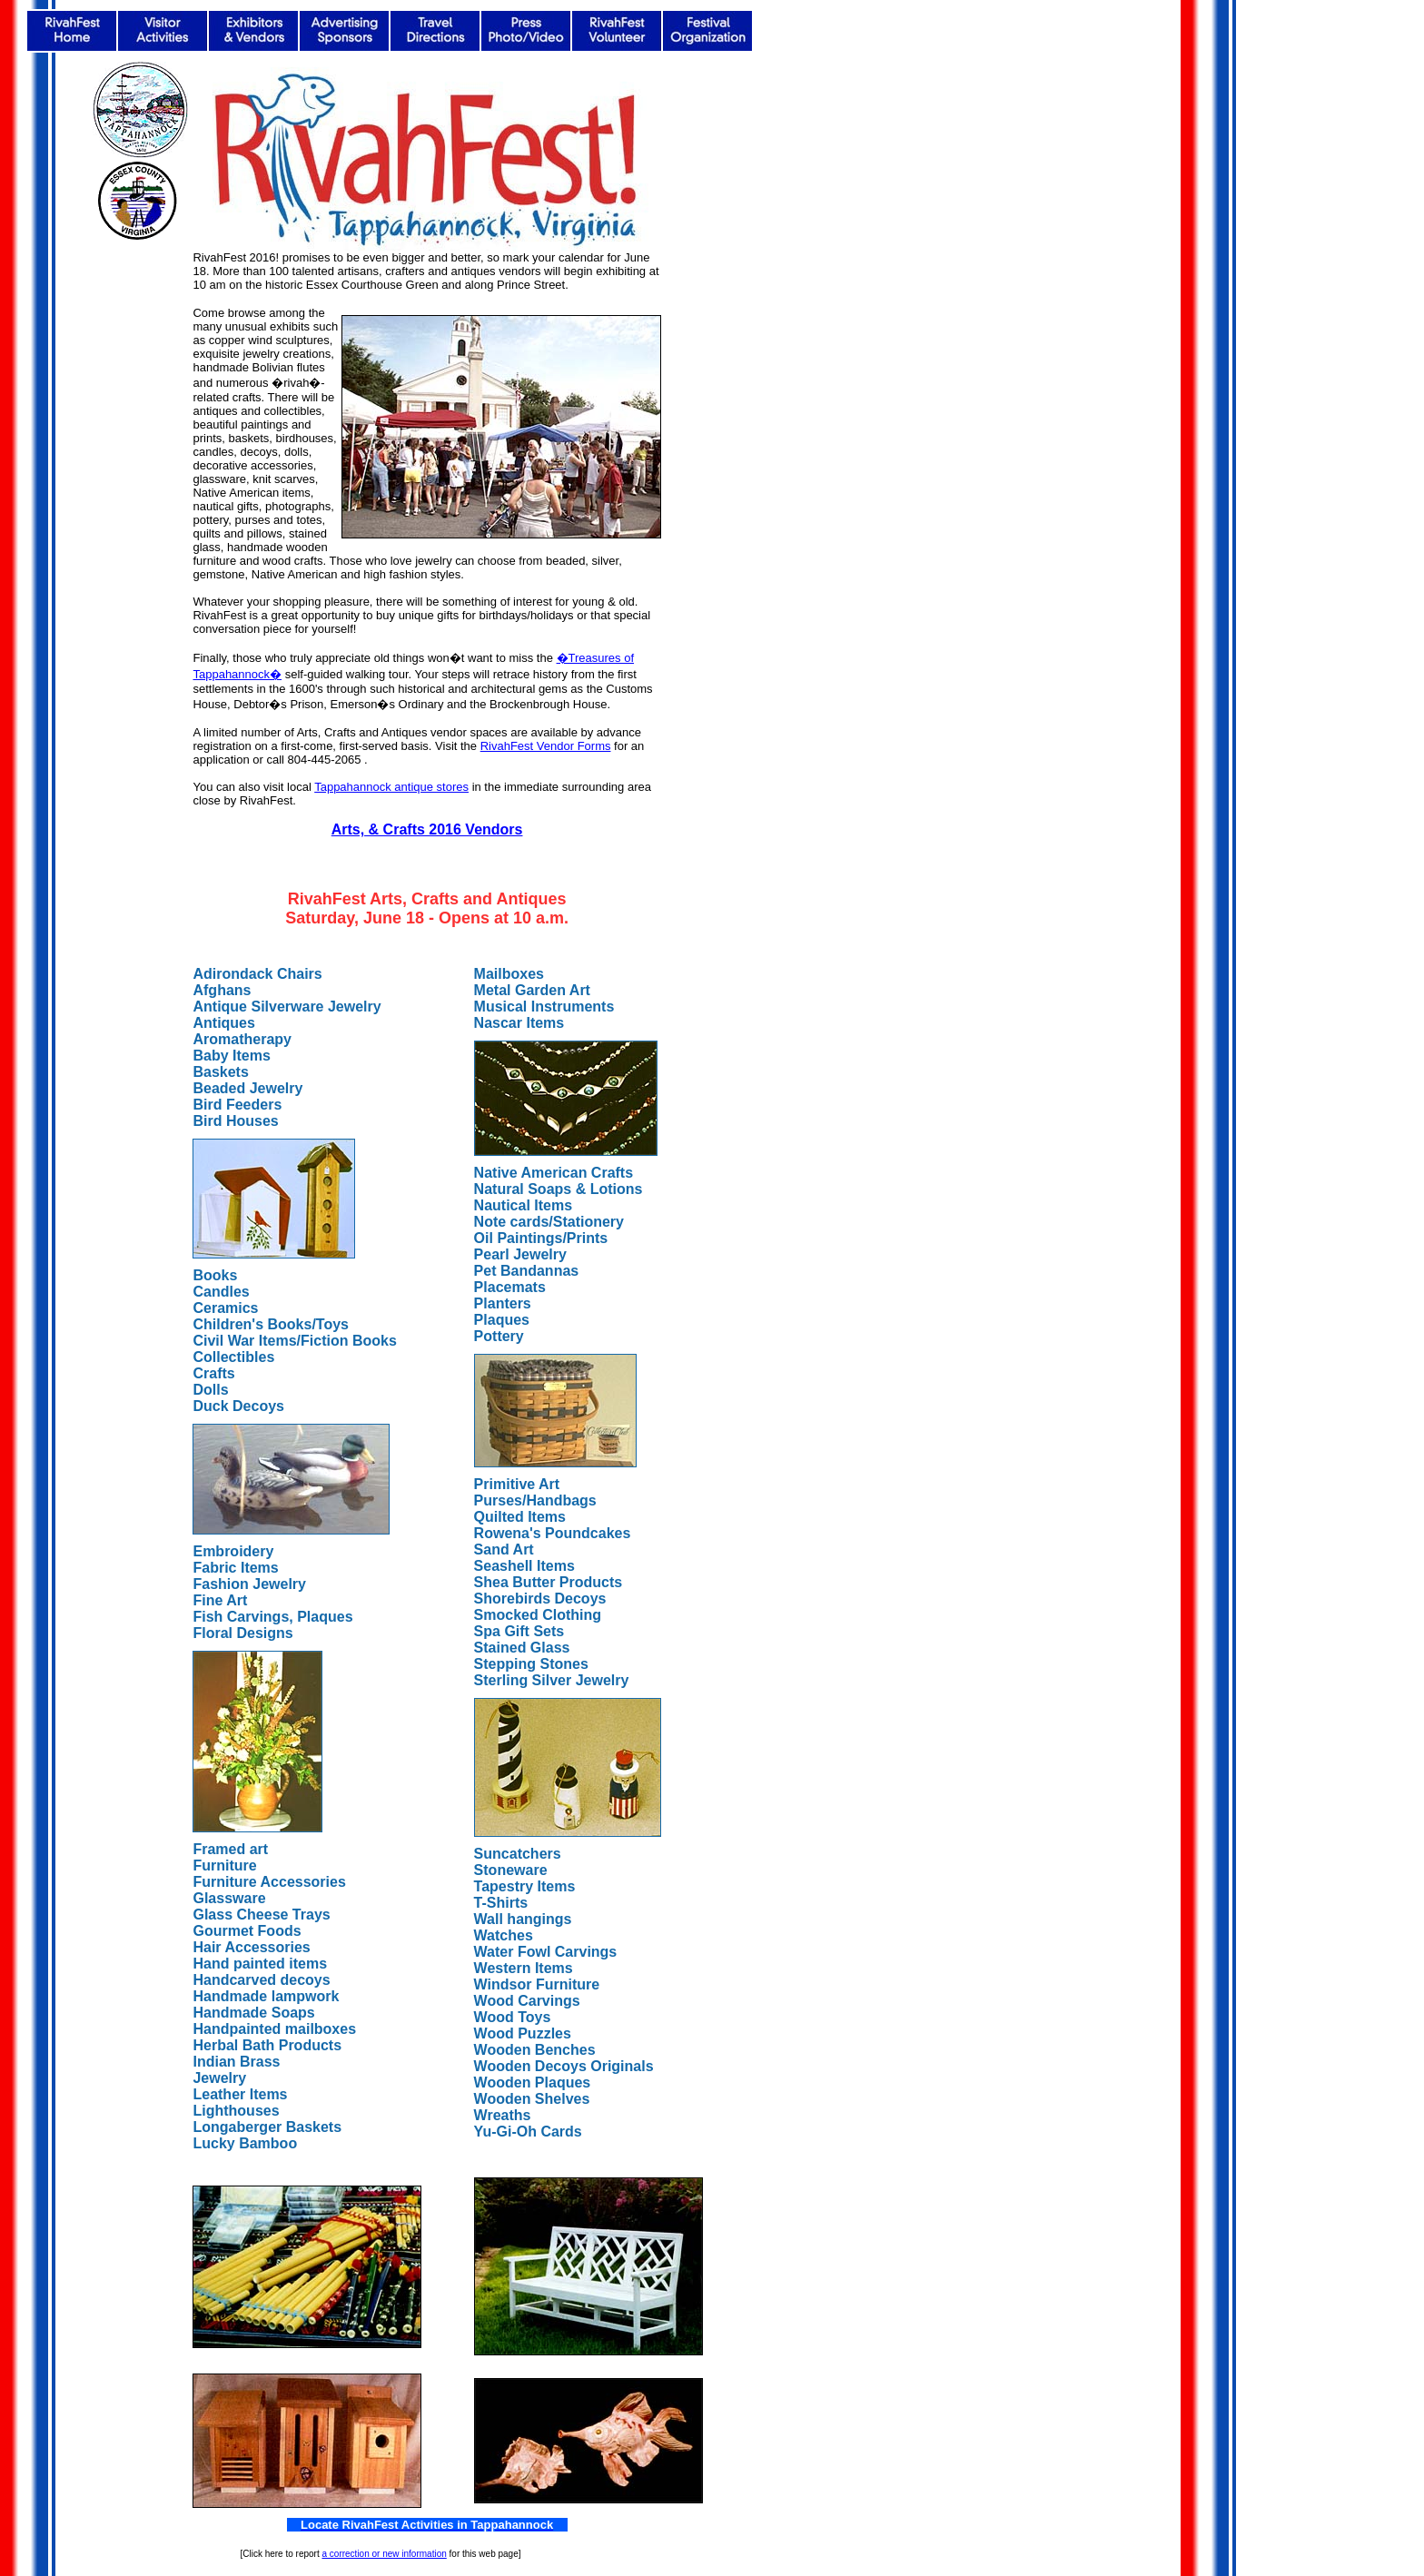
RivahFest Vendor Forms (545, 746)
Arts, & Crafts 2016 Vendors (427, 829)
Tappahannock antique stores (391, 787)
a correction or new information (383, 2554)
